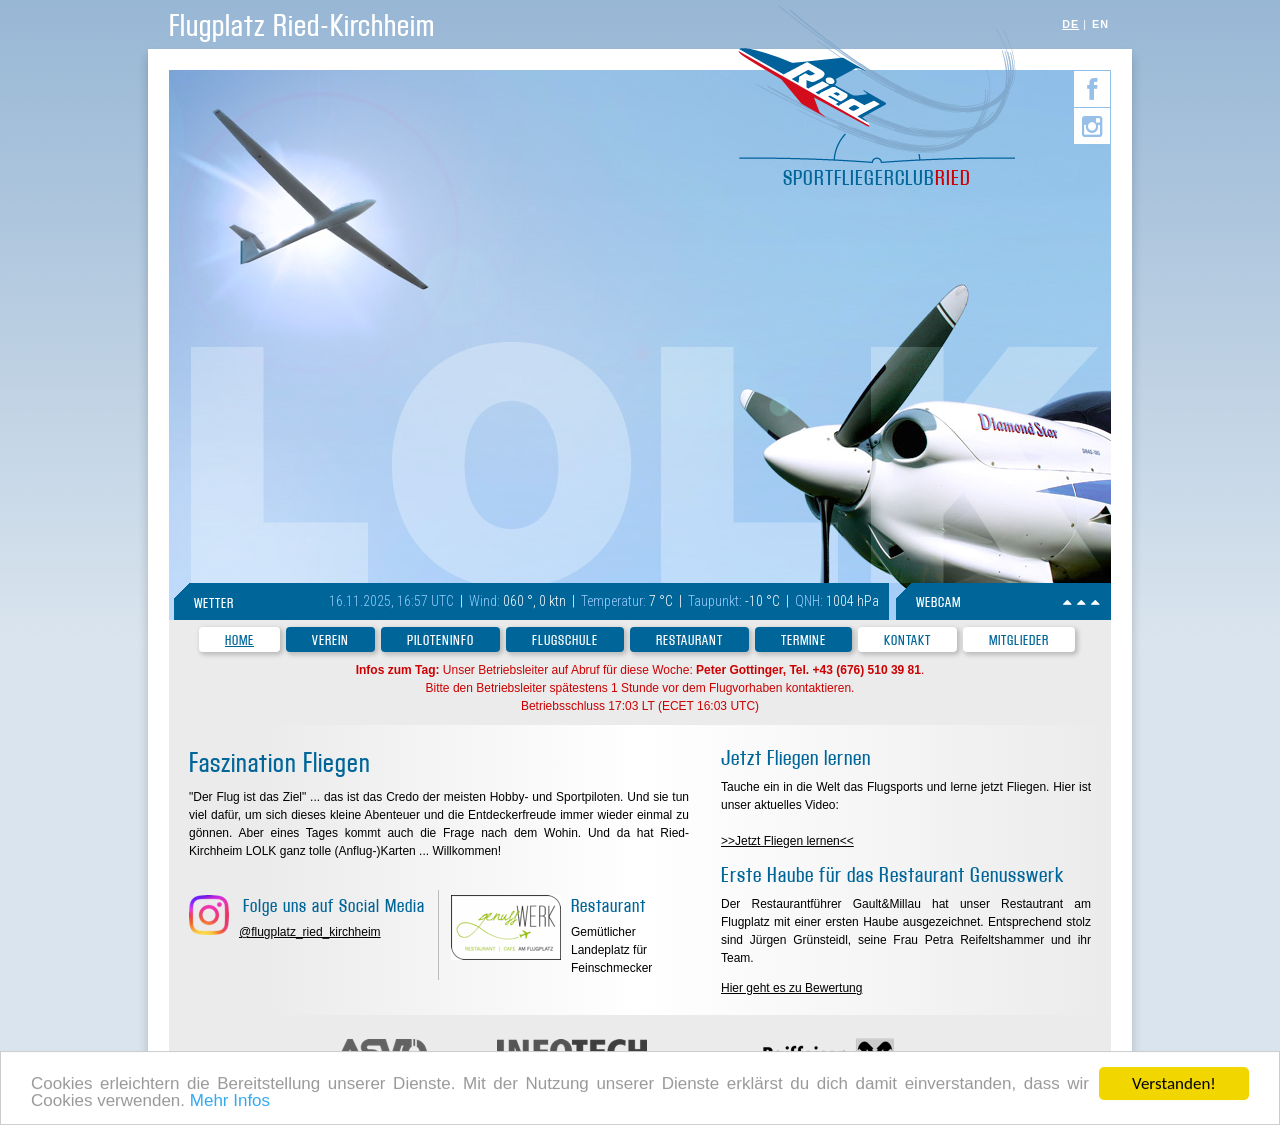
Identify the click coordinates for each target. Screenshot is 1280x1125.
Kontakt (907, 640)
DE (1070, 24)
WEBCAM (938, 602)
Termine (803, 640)
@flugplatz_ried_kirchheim (310, 932)
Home (239, 640)
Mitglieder (1019, 640)
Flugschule (565, 640)
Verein (330, 640)
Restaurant (689, 640)
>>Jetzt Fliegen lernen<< (787, 841)
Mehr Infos (230, 1102)
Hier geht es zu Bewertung (791, 988)
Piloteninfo (440, 640)
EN (1100, 24)
